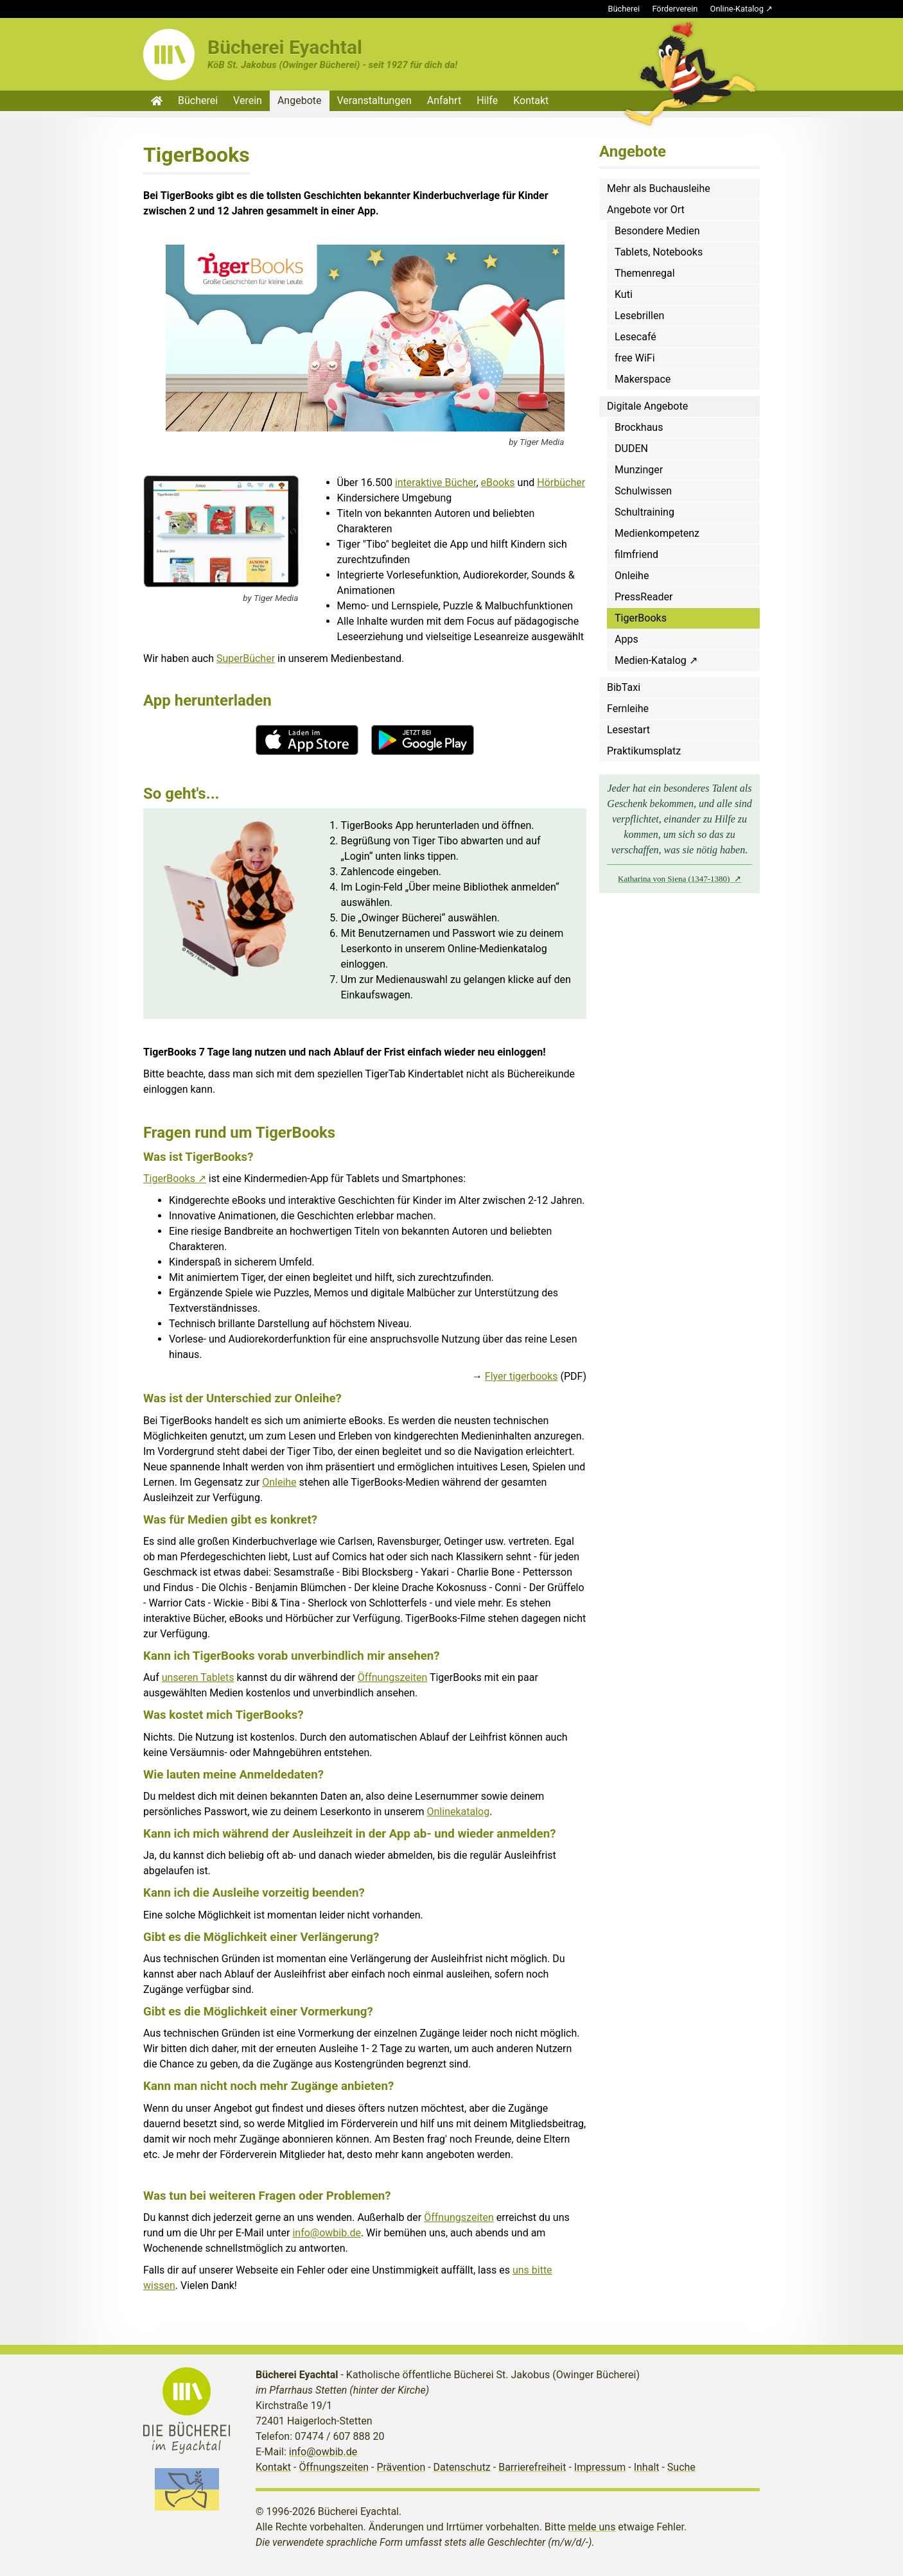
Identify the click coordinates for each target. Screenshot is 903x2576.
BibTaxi (623, 687)
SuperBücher (245, 658)
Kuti (624, 294)
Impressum (600, 2467)
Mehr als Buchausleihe (658, 188)
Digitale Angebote (647, 406)
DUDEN (631, 448)
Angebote (299, 100)
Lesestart (628, 730)
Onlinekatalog (458, 1812)
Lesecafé (635, 337)
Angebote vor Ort (646, 210)
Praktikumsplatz (644, 751)
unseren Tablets (198, 1677)
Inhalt (647, 2467)
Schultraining (644, 512)
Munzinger (639, 470)
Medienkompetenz (657, 533)
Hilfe (487, 100)
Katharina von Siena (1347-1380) (675, 878)
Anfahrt (444, 100)
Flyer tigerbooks (521, 1376)
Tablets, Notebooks (659, 252)
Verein (247, 100)
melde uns (592, 2527)
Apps (626, 639)
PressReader (643, 597)
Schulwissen (643, 491)
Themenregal (645, 273)
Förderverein (674, 8)
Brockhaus (639, 427)
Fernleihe (628, 708)
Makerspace (643, 379)
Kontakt (530, 100)
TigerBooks (169, 1178)
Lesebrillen (639, 315)
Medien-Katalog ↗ (656, 660)
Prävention (400, 2467)
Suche (681, 2467)
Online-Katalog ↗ (741, 8)
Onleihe (279, 1482)
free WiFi (635, 358)
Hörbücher (561, 482)
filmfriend (636, 554)
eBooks (498, 482)
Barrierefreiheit (532, 2467)
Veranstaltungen (374, 100)
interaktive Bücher (436, 482)
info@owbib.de (326, 2233)
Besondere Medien (657, 231)
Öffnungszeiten (393, 1677)
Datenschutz (462, 2467)
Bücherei (624, 8)
